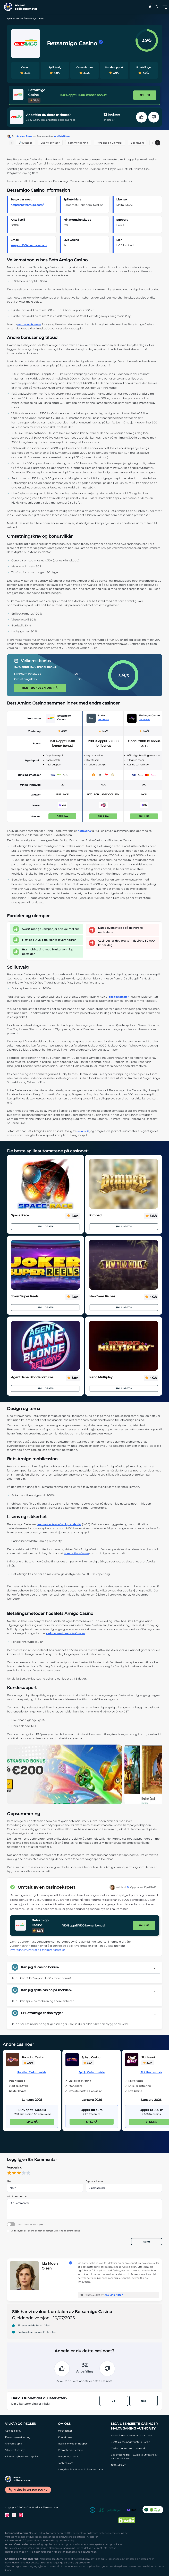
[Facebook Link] (14, 2515)
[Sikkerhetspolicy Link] (30, 2450)
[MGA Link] (131, 2510)
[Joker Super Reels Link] (45, 1265)
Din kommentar (17, 2196)
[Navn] (45, 2188)
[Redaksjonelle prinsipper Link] (82, 2443)
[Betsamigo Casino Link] (25, 43)
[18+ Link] (92, 2510)
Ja (113, 2400)
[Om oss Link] (82, 2423)
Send (146, 2241)
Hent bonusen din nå (40, 687)
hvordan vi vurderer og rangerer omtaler (37, 1949)
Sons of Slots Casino (76, 1553)
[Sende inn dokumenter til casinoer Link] (135, 2435)
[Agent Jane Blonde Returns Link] (45, 1346)
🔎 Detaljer (25, 142)
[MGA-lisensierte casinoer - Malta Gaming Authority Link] (135, 2426)
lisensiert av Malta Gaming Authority (59, 1524)
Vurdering (14, 2167)
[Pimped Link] (123, 1184)
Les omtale (103, 719)
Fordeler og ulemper (109, 142)
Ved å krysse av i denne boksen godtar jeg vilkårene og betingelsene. (45, 2230)
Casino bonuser (50, 142)
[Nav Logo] (19, 7)
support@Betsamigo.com (29, 245)
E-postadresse (94, 2181)
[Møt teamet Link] (82, 2431)
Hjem (10, 18)
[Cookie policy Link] (30, 2431)
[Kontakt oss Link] (82, 2437)
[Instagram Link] (21, 2515)
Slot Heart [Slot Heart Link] (148, 2057)
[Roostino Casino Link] (12, 2060)
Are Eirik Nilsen (62, 136)
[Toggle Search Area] (156, 6)
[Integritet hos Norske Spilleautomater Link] (82, 2469)
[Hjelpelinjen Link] (110, 2510)
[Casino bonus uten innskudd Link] (135, 2448)
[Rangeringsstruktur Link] (82, 2456)
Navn (10, 2181)
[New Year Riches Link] (123, 1265)
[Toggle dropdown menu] (164, 7)
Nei (143, 2400)
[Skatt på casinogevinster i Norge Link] (135, 2442)
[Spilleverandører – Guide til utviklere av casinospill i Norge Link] (135, 2456)
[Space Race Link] (45, 1184)
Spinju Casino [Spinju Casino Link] (91, 2057)
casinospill (83, 1131)
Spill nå (144, 95)
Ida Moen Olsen (24, 136)
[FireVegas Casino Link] (144, 743)
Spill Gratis (45, 1226)
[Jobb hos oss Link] (82, 2463)
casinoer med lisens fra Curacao (65, 1633)
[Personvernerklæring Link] (30, 2437)
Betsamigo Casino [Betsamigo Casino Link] (36, 92)
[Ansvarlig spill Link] (30, 2443)
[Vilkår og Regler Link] (30, 2423)
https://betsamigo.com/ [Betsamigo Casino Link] (27, 205)
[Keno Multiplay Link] (123, 1346)
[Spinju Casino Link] (72, 2060)
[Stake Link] (103, 743)
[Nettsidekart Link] (135, 2465)
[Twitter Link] (7, 2515)
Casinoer (18, 18)
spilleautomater (119, 996)
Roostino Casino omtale (31, 2072)
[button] (164, 7)
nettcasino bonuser (29, 324)
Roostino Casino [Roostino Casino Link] (33, 2057)
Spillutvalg (137, 142)
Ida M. (124, 1887)
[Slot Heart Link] (132, 2060)
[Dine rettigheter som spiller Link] (30, 2456)
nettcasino (84, 830)
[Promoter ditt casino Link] (82, 2450)
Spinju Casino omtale (92, 2072)
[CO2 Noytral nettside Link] (153, 2511)
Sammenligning (78, 142)
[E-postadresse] (124, 2188)
